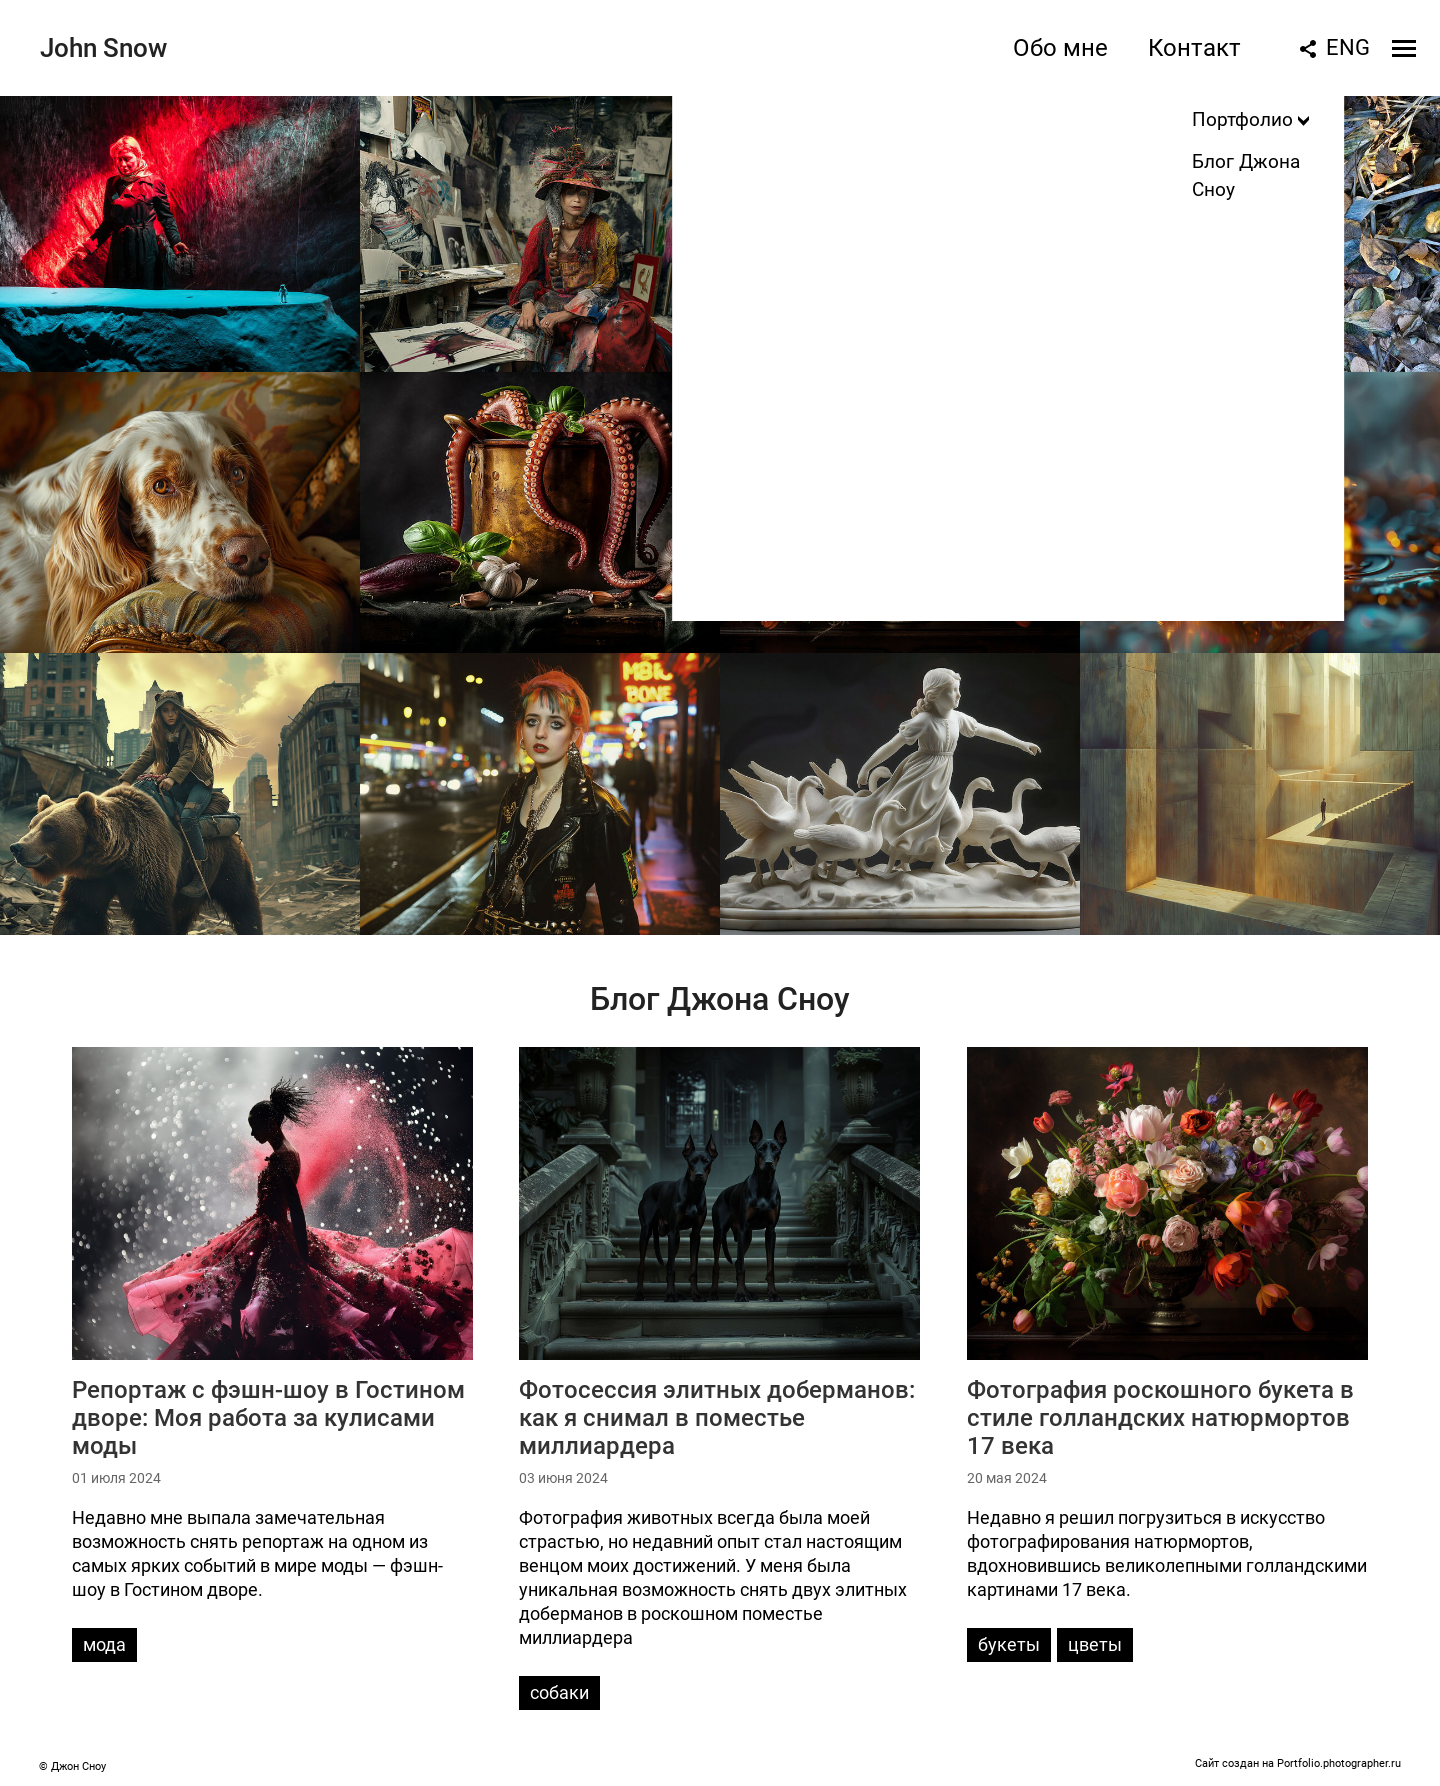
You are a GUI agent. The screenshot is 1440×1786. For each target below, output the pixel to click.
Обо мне (1060, 48)
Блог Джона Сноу (720, 999)
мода (104, 1644)
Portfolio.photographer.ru (1339, 1763)
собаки (559, 1692)
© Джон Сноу (72, 1766)
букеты (1009, 1644)
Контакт (1194, 48)
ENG (1348, 47)
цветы (1095, 1644)
